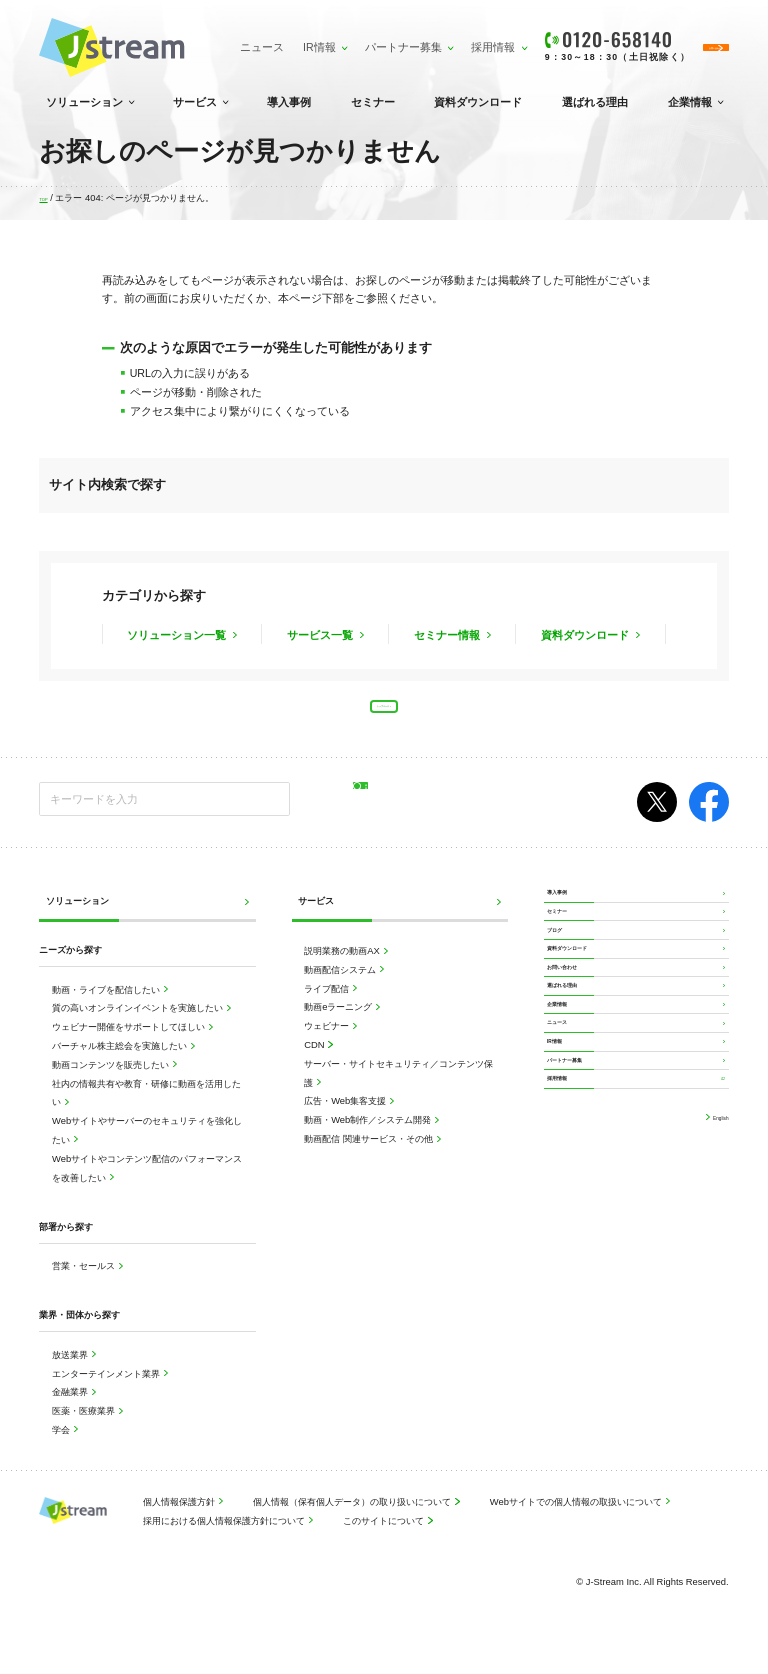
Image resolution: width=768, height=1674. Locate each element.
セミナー (373, 102)
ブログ (563, 995)
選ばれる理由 (595, 102)
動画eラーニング (339, 1029)
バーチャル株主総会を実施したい (121, 1067)
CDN (315, 1066)
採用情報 (413, 38)
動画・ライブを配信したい (107, 1011)
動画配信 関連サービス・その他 (369, 1160)
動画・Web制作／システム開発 (369, 1141)
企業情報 (690, 102)
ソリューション (84, 102)
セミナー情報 (448, 634)
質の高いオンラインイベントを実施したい (139, 1030)
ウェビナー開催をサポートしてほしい (130, 1048)
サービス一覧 (321, 634)
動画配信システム (341, 991)
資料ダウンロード (478, 102)
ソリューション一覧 (178, 634)
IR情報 (250, 38)
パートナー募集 (331, 38)
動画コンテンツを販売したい (112, 1086)
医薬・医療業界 (85, 1432)
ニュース (191, 47)
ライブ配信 (328, 1010)
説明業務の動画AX (343, 972)
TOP (48, 197)
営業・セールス (85, 1287)
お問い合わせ (577, 1067)
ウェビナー (328, 1047)
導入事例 (289, 102)
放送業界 (71, 1376)
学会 (62, 1451)
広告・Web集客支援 (346, 1123)
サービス (195, 102)
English (711, 1331)
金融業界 (71, 1414)
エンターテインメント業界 (107, 1395)
